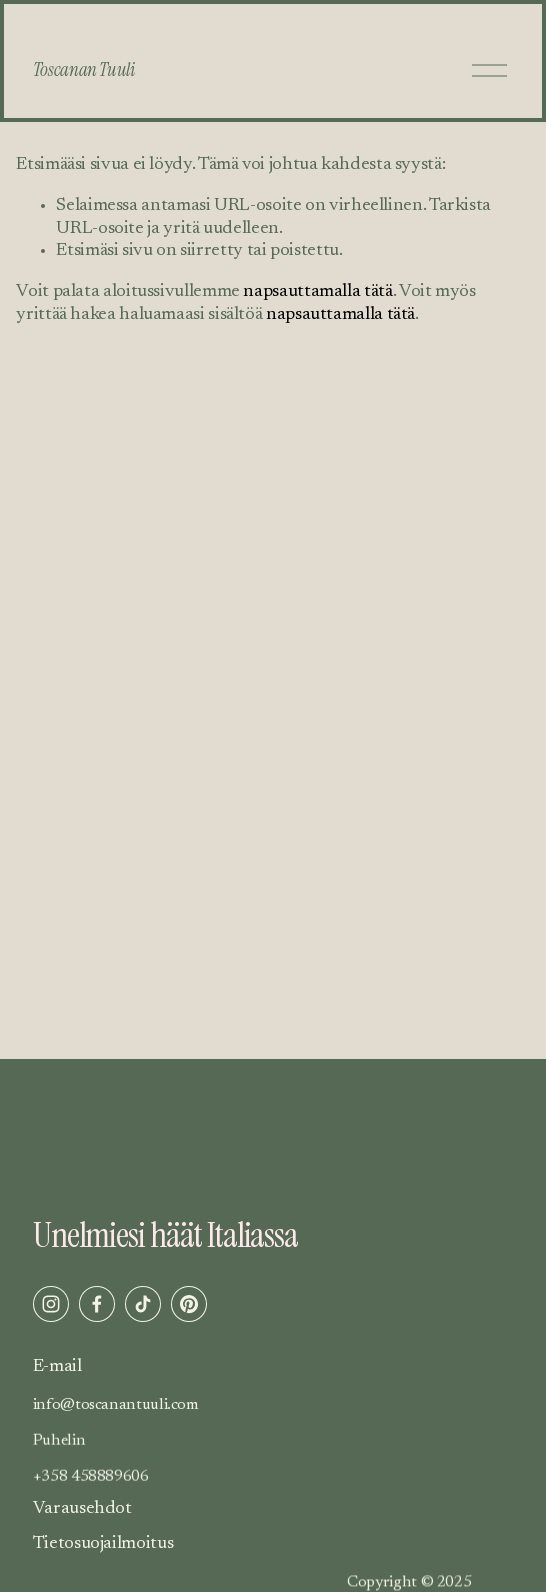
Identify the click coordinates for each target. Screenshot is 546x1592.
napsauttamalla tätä (317, 292)
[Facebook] (97, 1304)
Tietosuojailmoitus (103, 1544)
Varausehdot (82, 1509)
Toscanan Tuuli (84, 69)
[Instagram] (51, 1304)
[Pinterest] (189, 1304)
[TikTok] (143, 1304)
